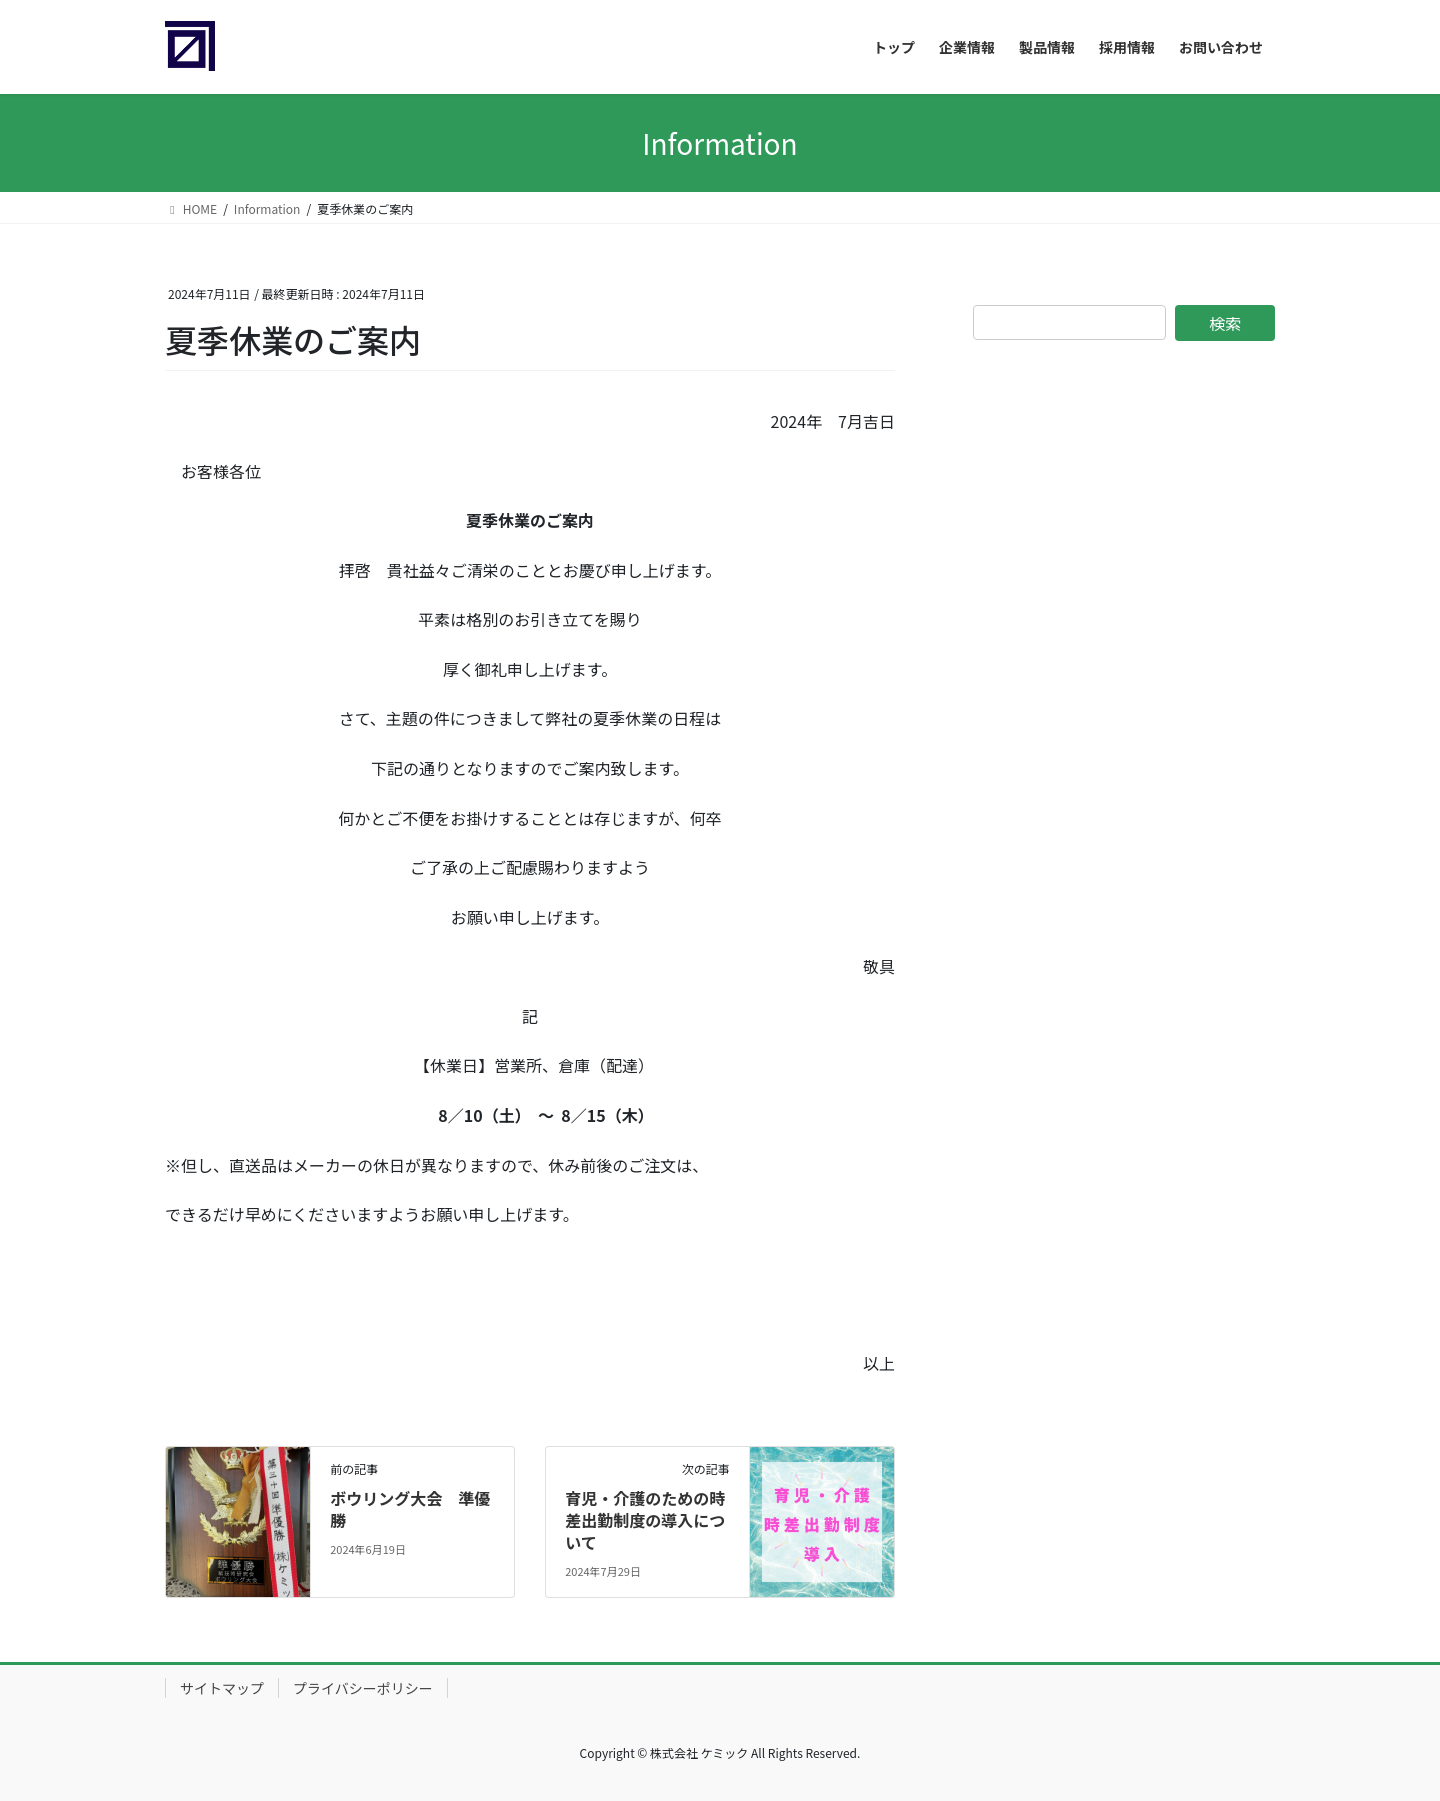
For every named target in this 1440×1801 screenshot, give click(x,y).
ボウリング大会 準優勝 (410, 1509)
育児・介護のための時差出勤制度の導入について (645, 1520)
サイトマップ (222, 1688)
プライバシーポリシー (363, 1688)
